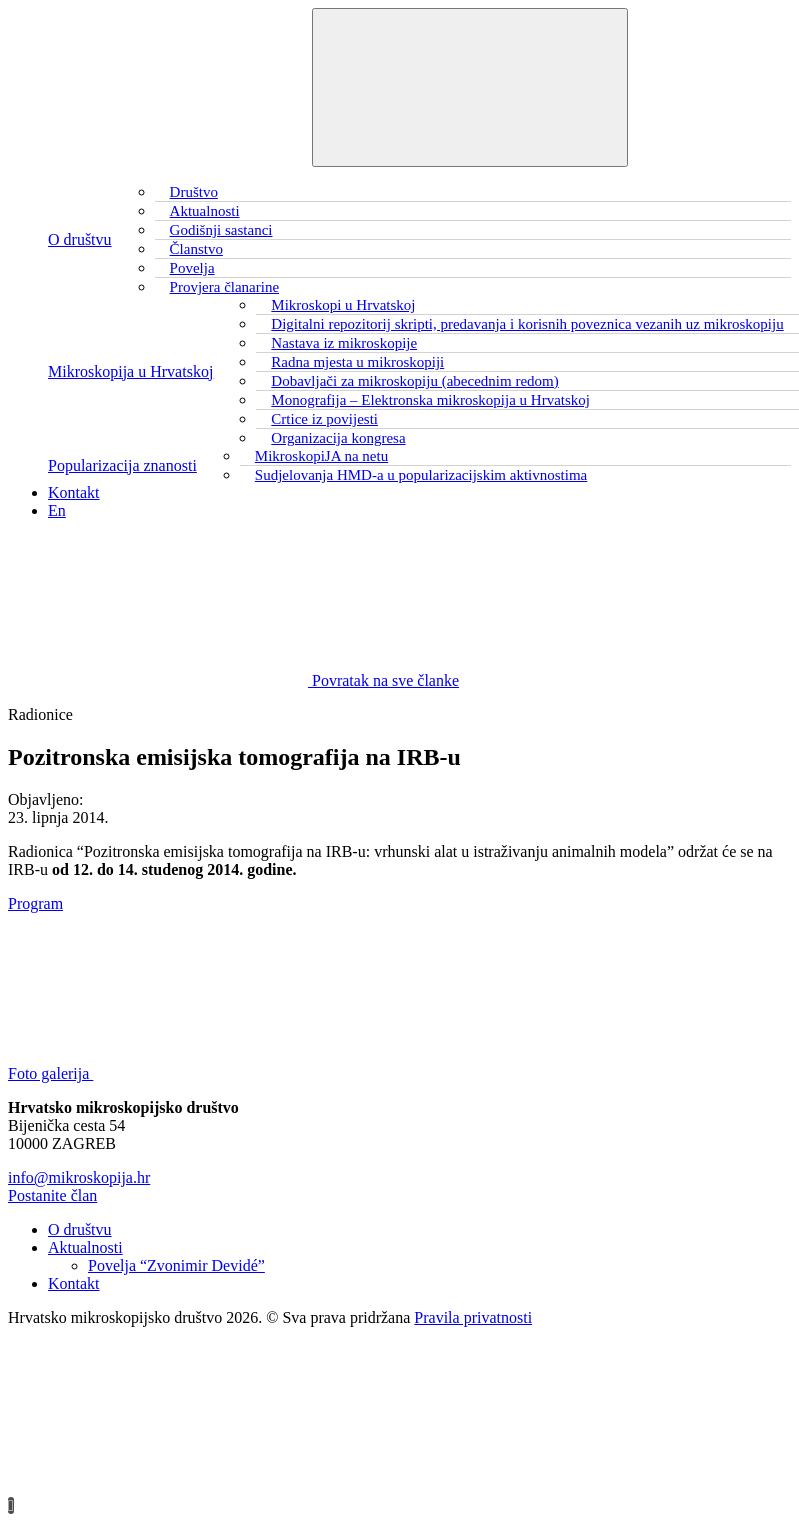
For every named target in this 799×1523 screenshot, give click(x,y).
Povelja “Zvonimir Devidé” (176, 1265)
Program (35, 903)
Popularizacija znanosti (122, 465)
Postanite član (52, 1195)
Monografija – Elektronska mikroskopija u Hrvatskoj (430, 400)
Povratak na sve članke (233, 680)
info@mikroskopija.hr (79, 1177)
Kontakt (74, 492)
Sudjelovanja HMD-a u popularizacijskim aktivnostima (421, 475)
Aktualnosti (85, 1247)
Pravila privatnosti (473, 1317)
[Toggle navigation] (470, 87)
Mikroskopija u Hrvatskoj (130, 371)
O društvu (80, 239)
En (57, 510)
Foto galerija (200, 1073)
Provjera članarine (225, 287)
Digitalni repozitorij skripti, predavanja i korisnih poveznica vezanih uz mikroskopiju (527, 324)
